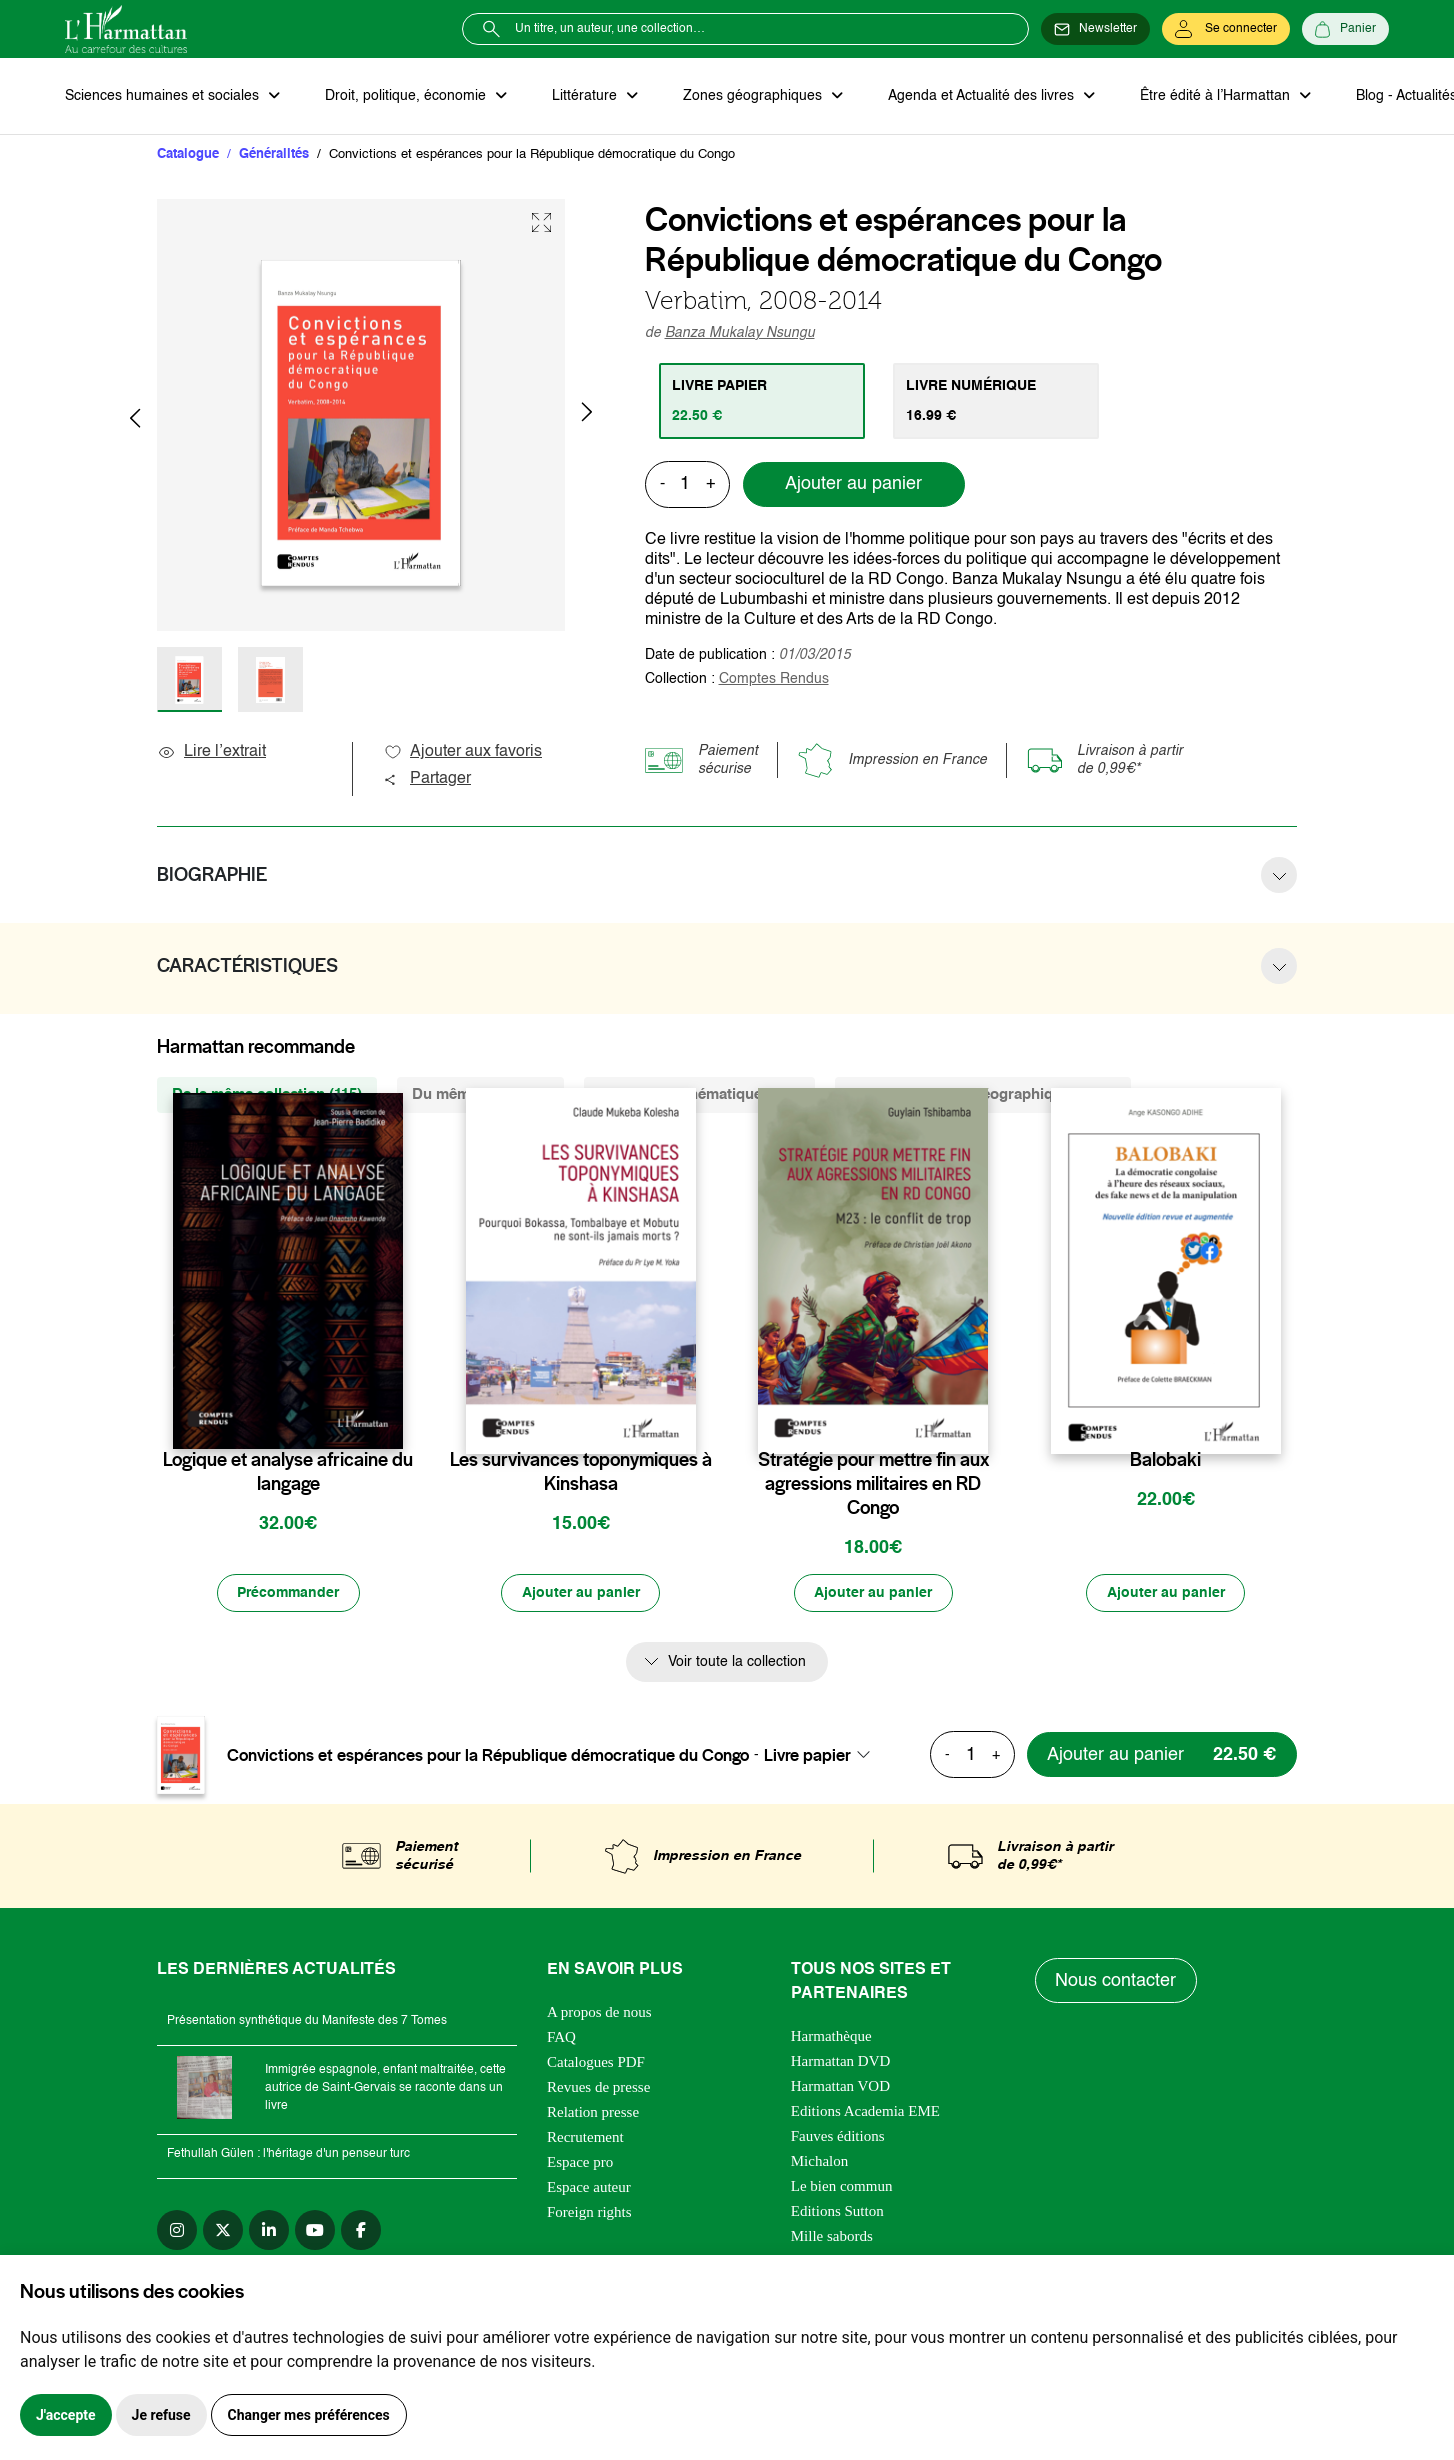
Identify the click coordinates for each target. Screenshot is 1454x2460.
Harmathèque (831, 2037)
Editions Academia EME (865, 2112)
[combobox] (823, 1756)
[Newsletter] (1095, 29)
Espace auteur (589, 2188)
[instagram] (177, 2231)
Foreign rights (589, 2213)
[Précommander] (288, 1594)
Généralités (274, 154)
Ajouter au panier (853, 485)
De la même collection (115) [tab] (267, 1095)
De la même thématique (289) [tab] (699, 1095)
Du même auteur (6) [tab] (480, 1095)
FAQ (561, 2038)
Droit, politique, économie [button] (406, 96)
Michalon (820, 2162)
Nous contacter (1116, 1982)
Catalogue (188, 154)
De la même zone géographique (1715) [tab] (983, 1095)
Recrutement (585, 2138)
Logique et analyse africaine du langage (288, 1473)
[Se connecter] (1226, 29)
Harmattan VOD (840, 2087)
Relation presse (593, 2113)
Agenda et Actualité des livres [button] (979, 96)
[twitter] (223, 2231)
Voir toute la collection (737, 1663)
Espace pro (580, 2163)
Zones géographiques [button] (751, 96)
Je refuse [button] (161, 2415)
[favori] (390, 1421)
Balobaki (1165, 1461)
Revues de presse (598, 2088)
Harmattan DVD (841, 2062)
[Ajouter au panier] (581, 1594)
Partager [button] (427, 780)
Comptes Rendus (774, 679)
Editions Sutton (837, 2212)
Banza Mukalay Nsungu (740, 333)
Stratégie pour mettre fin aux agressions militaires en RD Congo (873, 1485)
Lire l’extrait (211, 753)
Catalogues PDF (596, 2063)
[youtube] (315, 2231)
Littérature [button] (584, 96)
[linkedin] (269, 2231)
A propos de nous (599, 2013)
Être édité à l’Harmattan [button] (1212, 96)
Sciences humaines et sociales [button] (164, 96)
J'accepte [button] (66, 2415)
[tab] (762, 401)
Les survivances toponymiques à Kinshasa (581, 1473)
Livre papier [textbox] (807, 1756)
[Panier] (1345, 29)
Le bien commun (842, 2187)
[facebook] (361, 2231)
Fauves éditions (838, 2137)
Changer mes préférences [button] (309, 2415)
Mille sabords (832, 2237)
